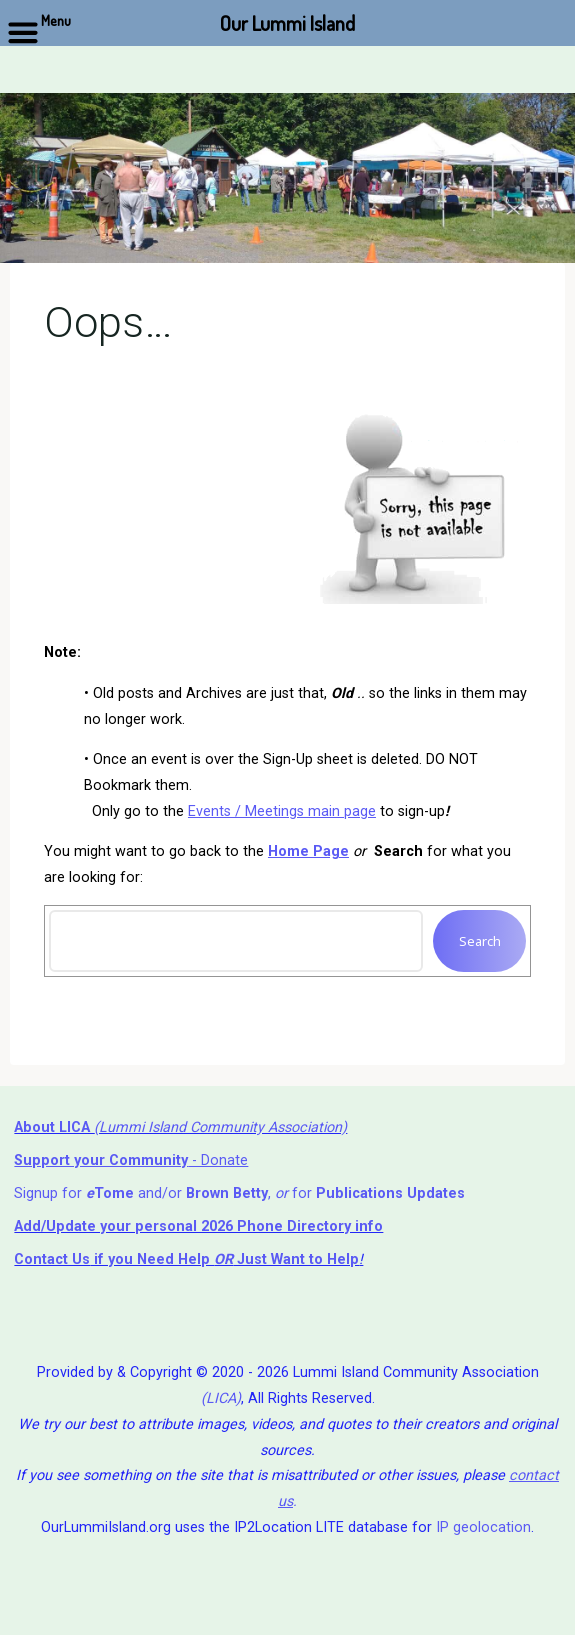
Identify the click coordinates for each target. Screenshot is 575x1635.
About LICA (54, 1127)
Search (479, 941)
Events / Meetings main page (282, 810)
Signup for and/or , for (239, 1193)
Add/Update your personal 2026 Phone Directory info (198, 1226)
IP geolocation (483, 1527)
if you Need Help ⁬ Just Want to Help (186, 1259)
